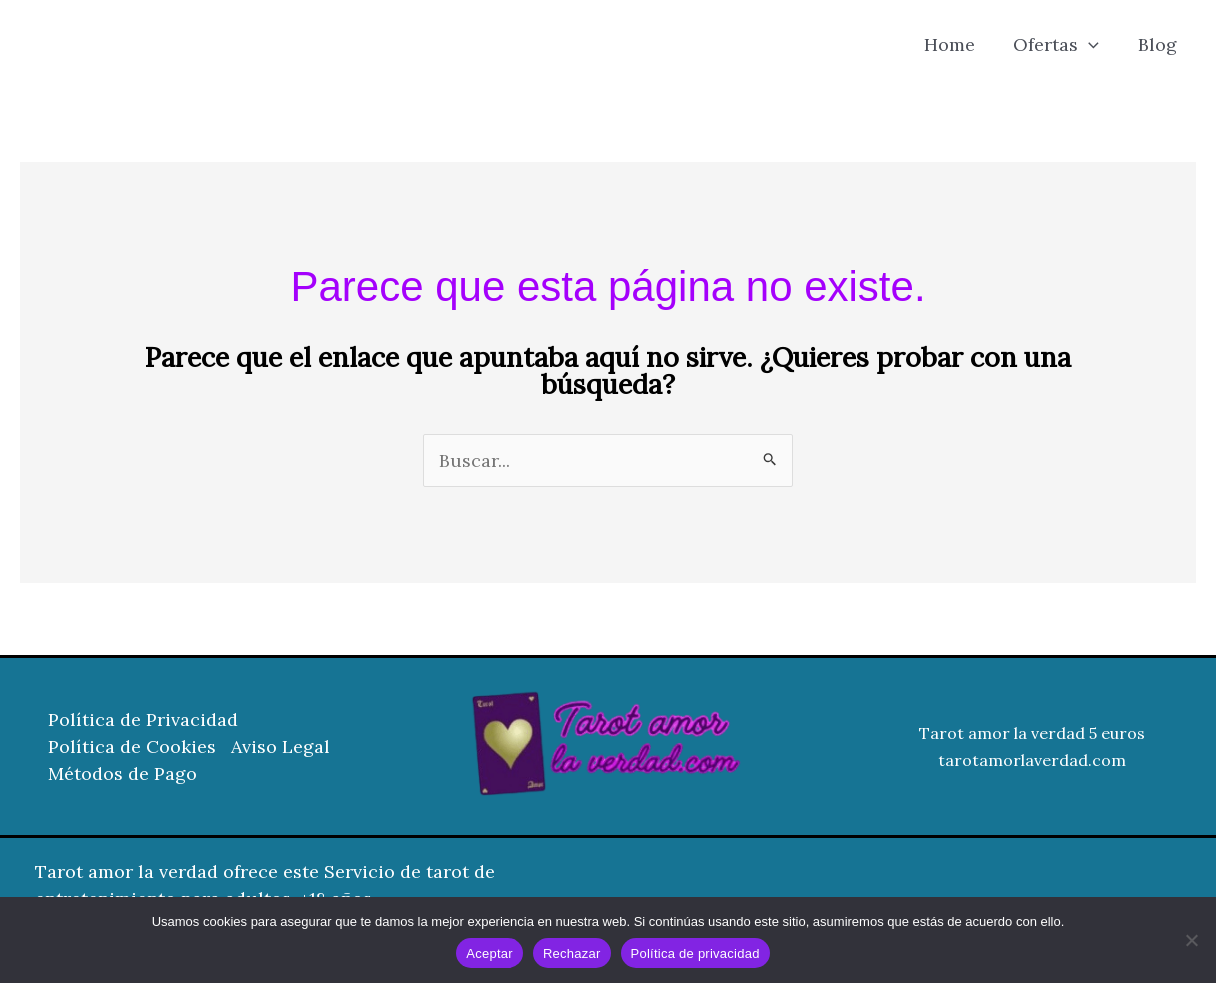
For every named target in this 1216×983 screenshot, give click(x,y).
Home (955, 44)
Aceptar (489, 953)
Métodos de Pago (122, 773)
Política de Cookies (132, 746)
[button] (1092, 45)
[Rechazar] (1191, 940)
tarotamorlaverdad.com (1032, 760)
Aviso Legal (280, 746)
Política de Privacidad (143, 719)
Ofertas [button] (1060, 45)
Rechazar (572, 953)
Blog (1158, 44)
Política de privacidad (695, 953)
